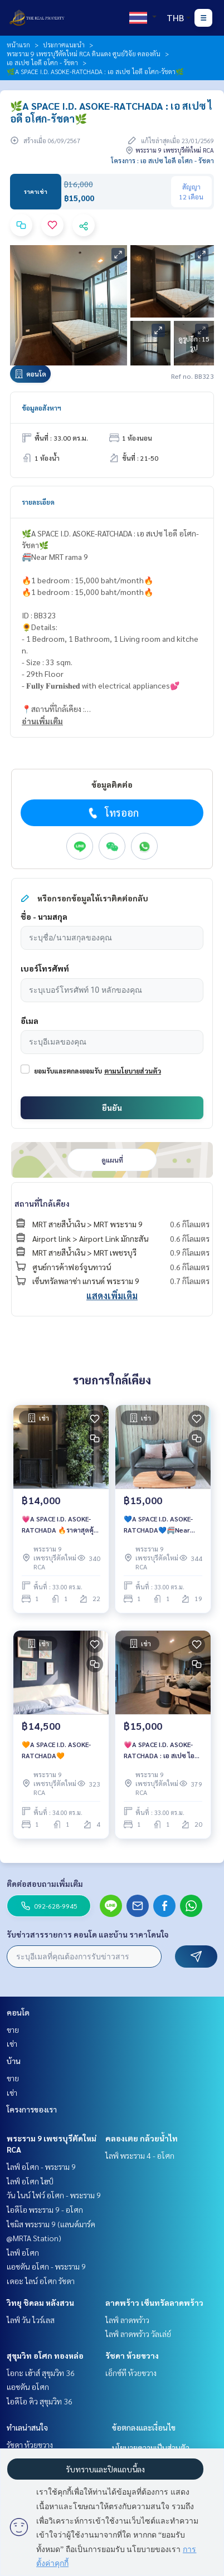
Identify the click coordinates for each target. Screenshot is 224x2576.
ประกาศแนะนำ (64, 44)
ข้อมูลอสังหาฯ (41, 407)
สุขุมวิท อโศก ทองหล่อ (45, 2355)
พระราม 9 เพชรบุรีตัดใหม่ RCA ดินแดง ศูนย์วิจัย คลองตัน (83, 53)
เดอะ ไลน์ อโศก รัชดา (41, 2281)
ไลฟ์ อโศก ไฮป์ (30, 2181)
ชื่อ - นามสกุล (44, 916)
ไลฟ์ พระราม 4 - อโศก (139, 2155)
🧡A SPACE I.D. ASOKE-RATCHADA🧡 (56, 1750)
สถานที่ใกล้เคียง (42, 1203)
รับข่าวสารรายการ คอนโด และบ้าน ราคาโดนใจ (88, 1934)
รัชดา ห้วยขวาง (132, 2355)
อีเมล (29, 1021)
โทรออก (112, 812)
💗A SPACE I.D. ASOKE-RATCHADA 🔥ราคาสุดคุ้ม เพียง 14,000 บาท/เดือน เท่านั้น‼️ (60, 1524)
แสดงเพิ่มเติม (112, 1295)
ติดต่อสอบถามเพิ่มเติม (45, 1884)
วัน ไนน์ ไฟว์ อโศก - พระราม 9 (54, 2195)
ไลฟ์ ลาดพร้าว (127, 2320)
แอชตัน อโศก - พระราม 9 (46, 2266)
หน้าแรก (18, 44)
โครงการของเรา (32, 2109)
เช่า (12, 2043)
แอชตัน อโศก (28, 2387)
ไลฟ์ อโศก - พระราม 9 (41, 2167)
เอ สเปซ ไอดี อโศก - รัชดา (42, 62)
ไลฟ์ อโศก (23, 2252)
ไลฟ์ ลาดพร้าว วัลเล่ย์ (138, 2334)
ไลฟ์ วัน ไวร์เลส (31, 2320)
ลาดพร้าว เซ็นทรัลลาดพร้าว (154, 2302)
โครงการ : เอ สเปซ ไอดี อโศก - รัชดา (162, 160)
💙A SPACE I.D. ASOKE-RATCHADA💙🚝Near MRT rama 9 (158, 1524)
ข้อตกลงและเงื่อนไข (144, 2427)
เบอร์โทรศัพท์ (45, 968)
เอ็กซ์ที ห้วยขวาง (131, 2373)
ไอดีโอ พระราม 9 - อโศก (45, 2209)
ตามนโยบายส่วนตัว (132, 1070)
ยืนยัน (112, 1107)
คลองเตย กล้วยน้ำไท (141, 2138)
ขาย (13, 2029)
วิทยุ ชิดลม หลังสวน (40, 2302)
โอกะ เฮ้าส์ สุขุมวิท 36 (41, 2373)
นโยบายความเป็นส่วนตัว (150, 2447)
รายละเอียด (38, 501)
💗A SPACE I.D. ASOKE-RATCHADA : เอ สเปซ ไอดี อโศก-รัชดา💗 (161, 1750)
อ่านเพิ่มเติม (42, 721)
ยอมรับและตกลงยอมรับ (68, 1070)
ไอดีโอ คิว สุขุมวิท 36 (39, 2401)
